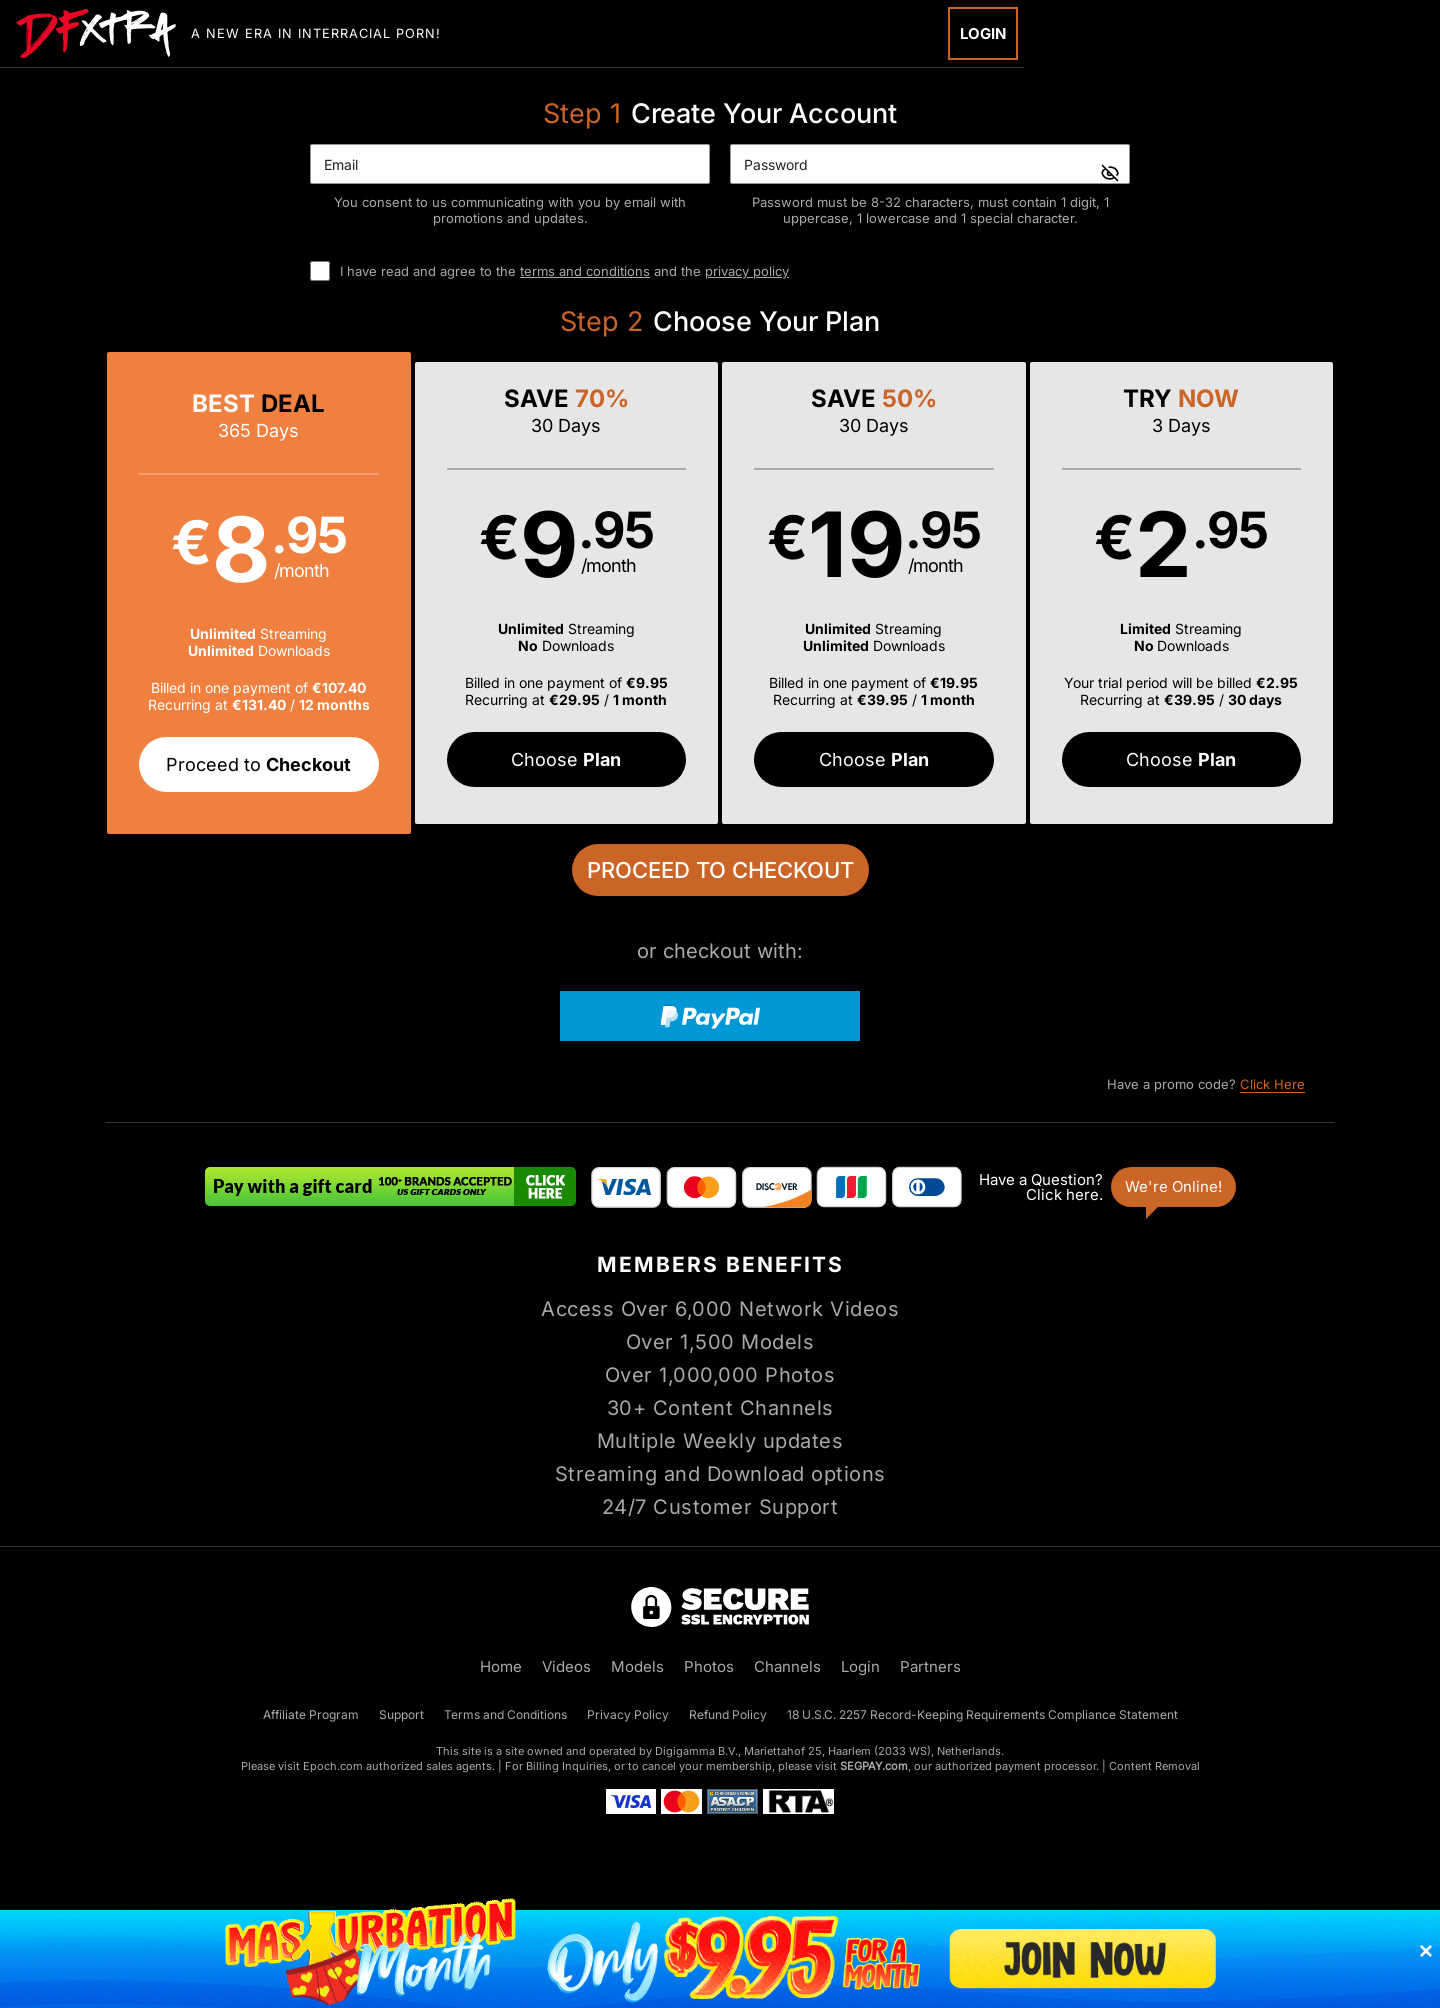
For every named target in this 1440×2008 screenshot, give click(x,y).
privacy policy (747, 271)
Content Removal (1154, 1766)
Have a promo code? (1206, 1084)
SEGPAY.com (874, 1766)
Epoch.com (333, 1766)
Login (983, 33)
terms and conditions (585, 271)
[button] (259, 593)
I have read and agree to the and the (564, 271)
